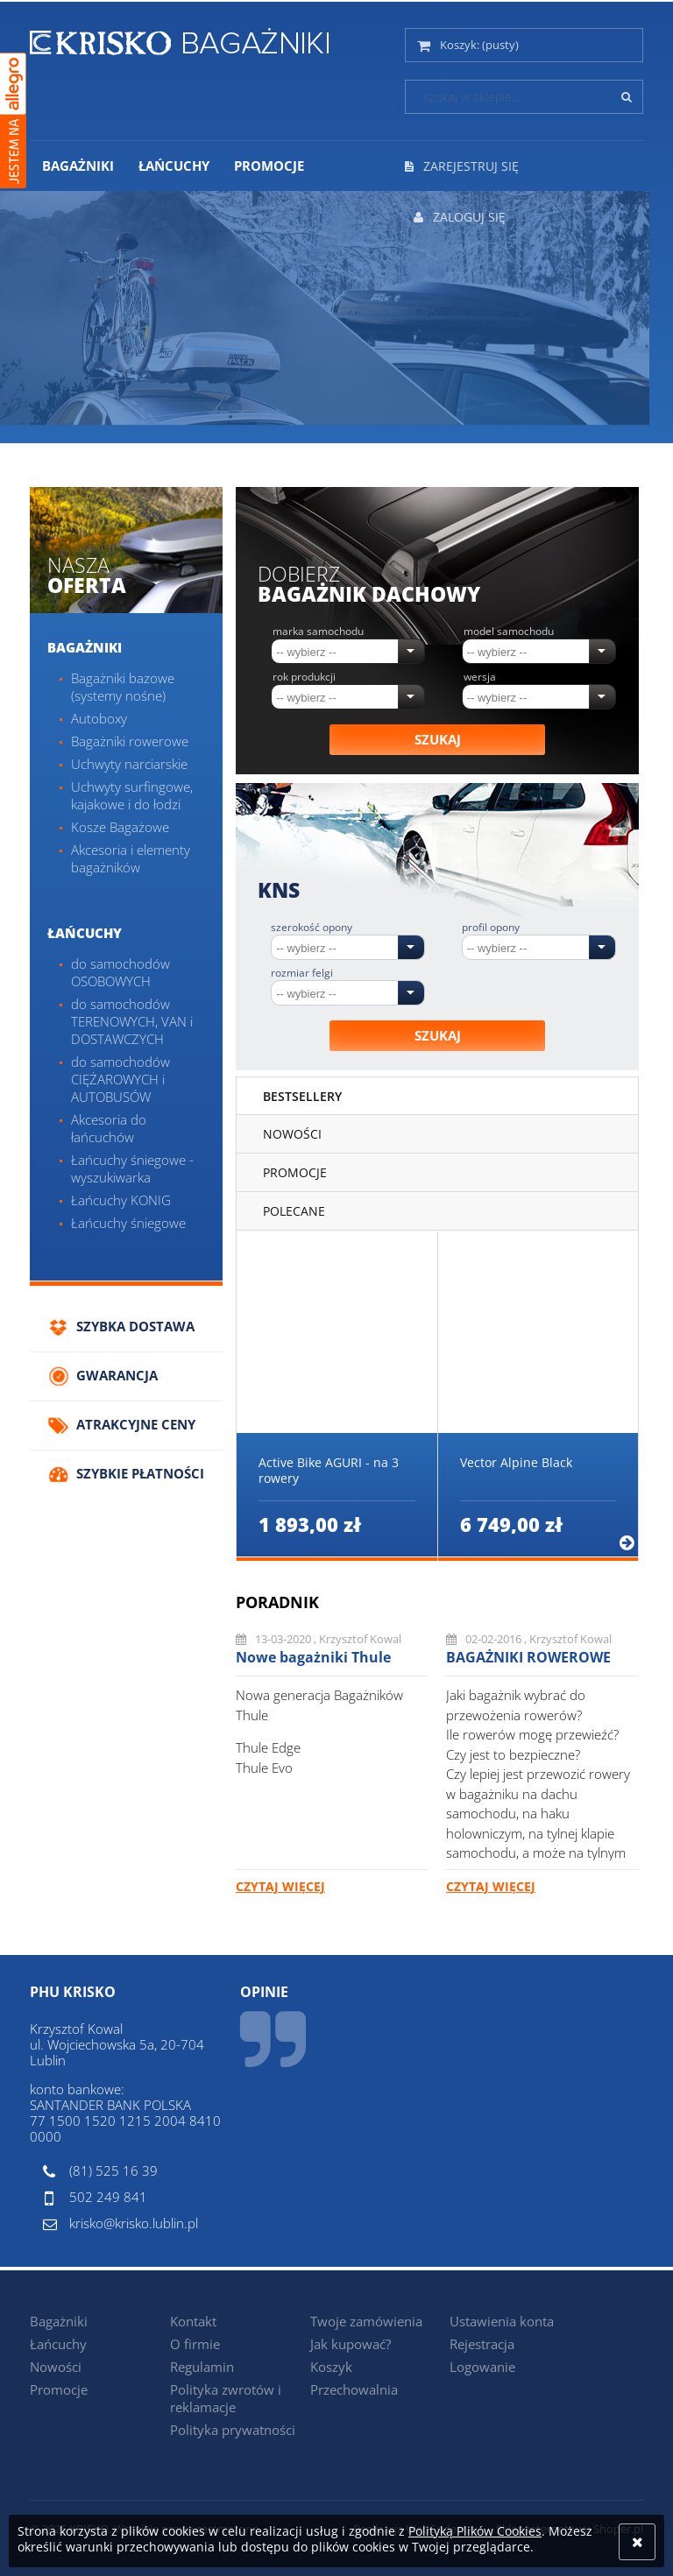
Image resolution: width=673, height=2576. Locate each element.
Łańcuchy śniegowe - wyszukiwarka (132, 1168)
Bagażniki (84, 647)
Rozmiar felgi (302, 973)
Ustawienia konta (502, 2321)
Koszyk (331, 2366)
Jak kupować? (350, 2344)
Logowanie (482, 2366)
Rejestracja (482, 2344)
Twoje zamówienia (366, 2321)
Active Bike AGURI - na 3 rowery (329, 1470)
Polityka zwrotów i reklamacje (225, 2398)
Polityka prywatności (232, 2429)
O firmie (195, 2344)
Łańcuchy (84, 933)
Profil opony (491, 927)
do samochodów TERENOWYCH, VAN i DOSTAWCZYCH (132, 1021)
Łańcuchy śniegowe (128, 1223)
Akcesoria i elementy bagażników (130, 858)
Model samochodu (509, 631)
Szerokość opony (311, 927)
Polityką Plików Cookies (475, 2531)
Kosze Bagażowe (120, 827)
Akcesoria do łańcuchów (108, 1128)
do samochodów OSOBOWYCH (120, 972)
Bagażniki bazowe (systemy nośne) (122, 686)
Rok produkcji (304, 677)
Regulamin (202, 2366)
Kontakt (193, 2321)
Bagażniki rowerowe (129, 741)
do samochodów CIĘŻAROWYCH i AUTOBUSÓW (120, 1079)
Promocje (59, 2389)
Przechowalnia (354, 2389)
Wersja (480, 677)
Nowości (55, 2366)
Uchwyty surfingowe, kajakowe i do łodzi (132, 795)
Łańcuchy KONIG (121, 1200)
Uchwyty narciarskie (129, 764)
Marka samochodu (318, 631)
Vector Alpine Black (516, 1463)
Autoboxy (99, 718)
